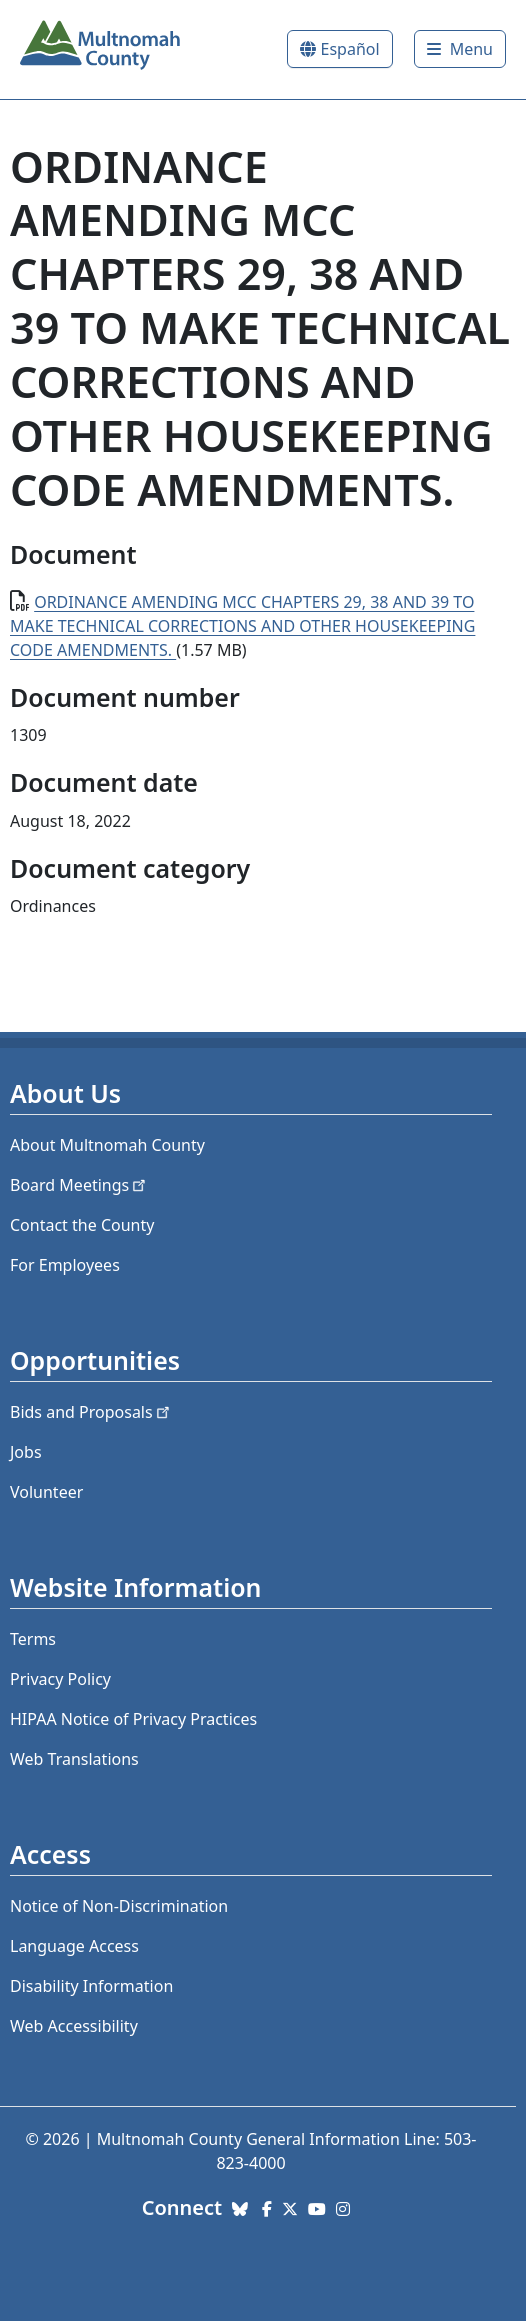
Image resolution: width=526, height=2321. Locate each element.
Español (350, 49)
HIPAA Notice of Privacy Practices (133, 1719)
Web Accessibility (74, 2026)
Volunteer (46, 1492)
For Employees (65, 1265)
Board (79, 1185)
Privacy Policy (60, 1679)
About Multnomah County (107, 1145)
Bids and (91, 1412)
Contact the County (82, 1225)
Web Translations (74, 1759)
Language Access (74, 1946)
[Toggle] (460, 49)
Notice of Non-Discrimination (119, 1906)
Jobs (26, 1452)
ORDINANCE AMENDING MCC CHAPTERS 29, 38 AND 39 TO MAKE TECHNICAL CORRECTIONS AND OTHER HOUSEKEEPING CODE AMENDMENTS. (242, 626)
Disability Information (91, 1986)
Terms (33, 1639)
